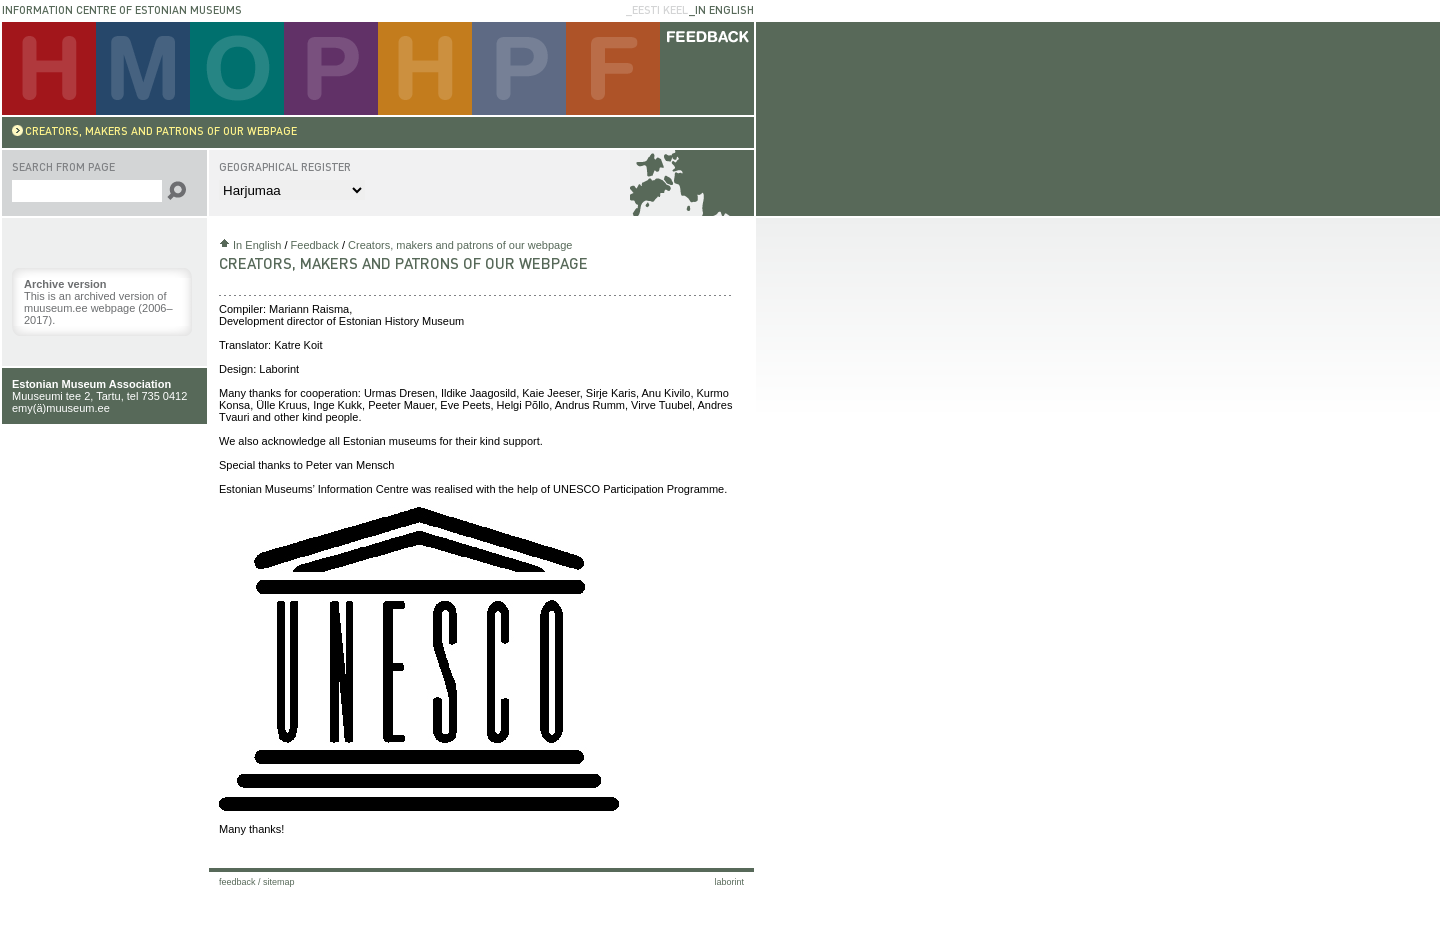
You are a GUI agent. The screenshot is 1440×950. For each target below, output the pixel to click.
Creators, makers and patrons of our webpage (460, 245)
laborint (729, 882)
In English (257, 245)
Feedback (315, 245)
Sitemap (279, 882)
